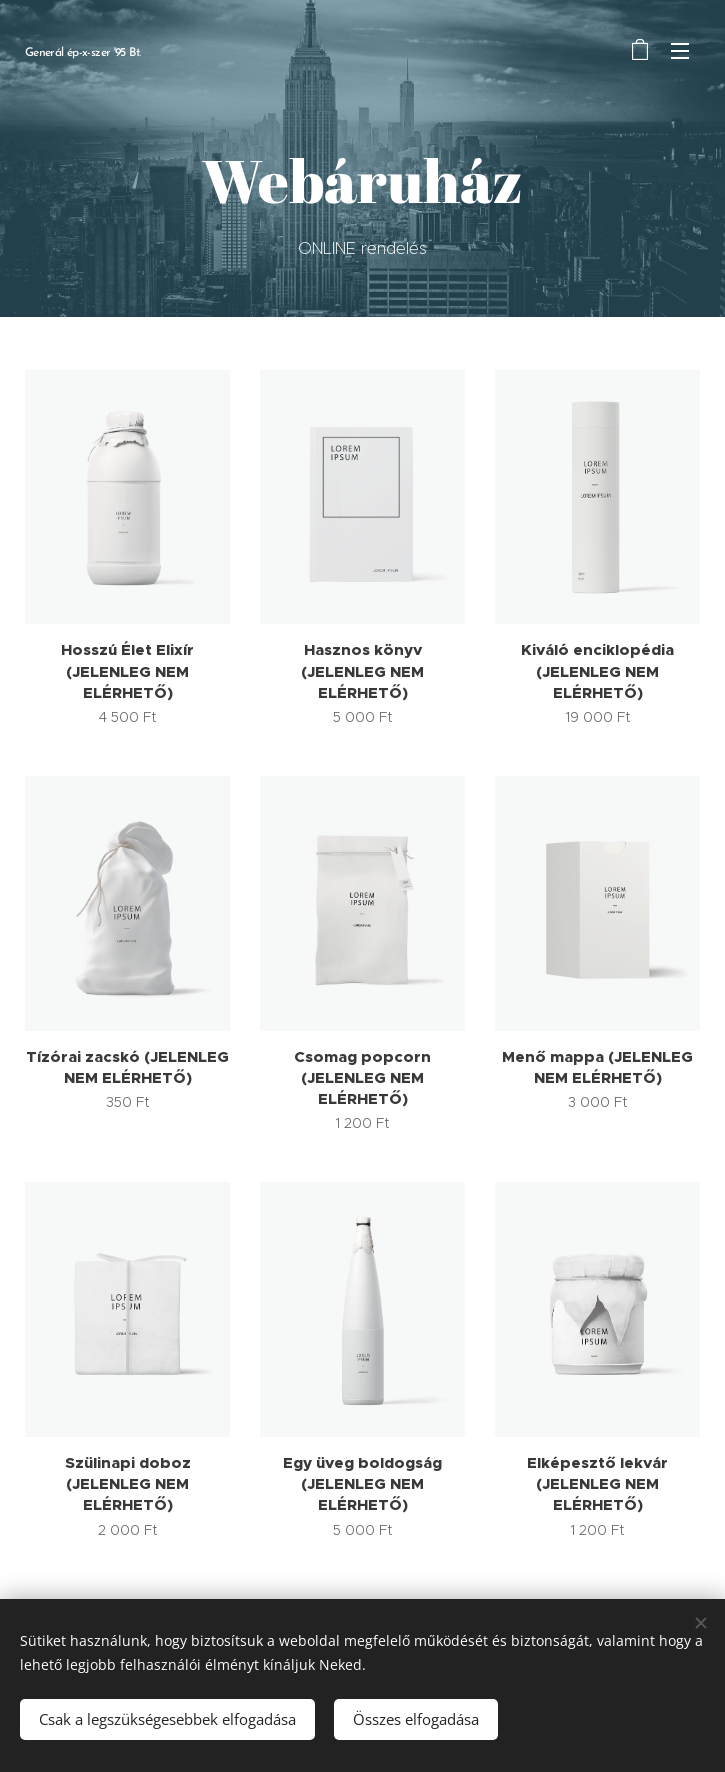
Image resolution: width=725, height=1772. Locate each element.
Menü (680, 51)
